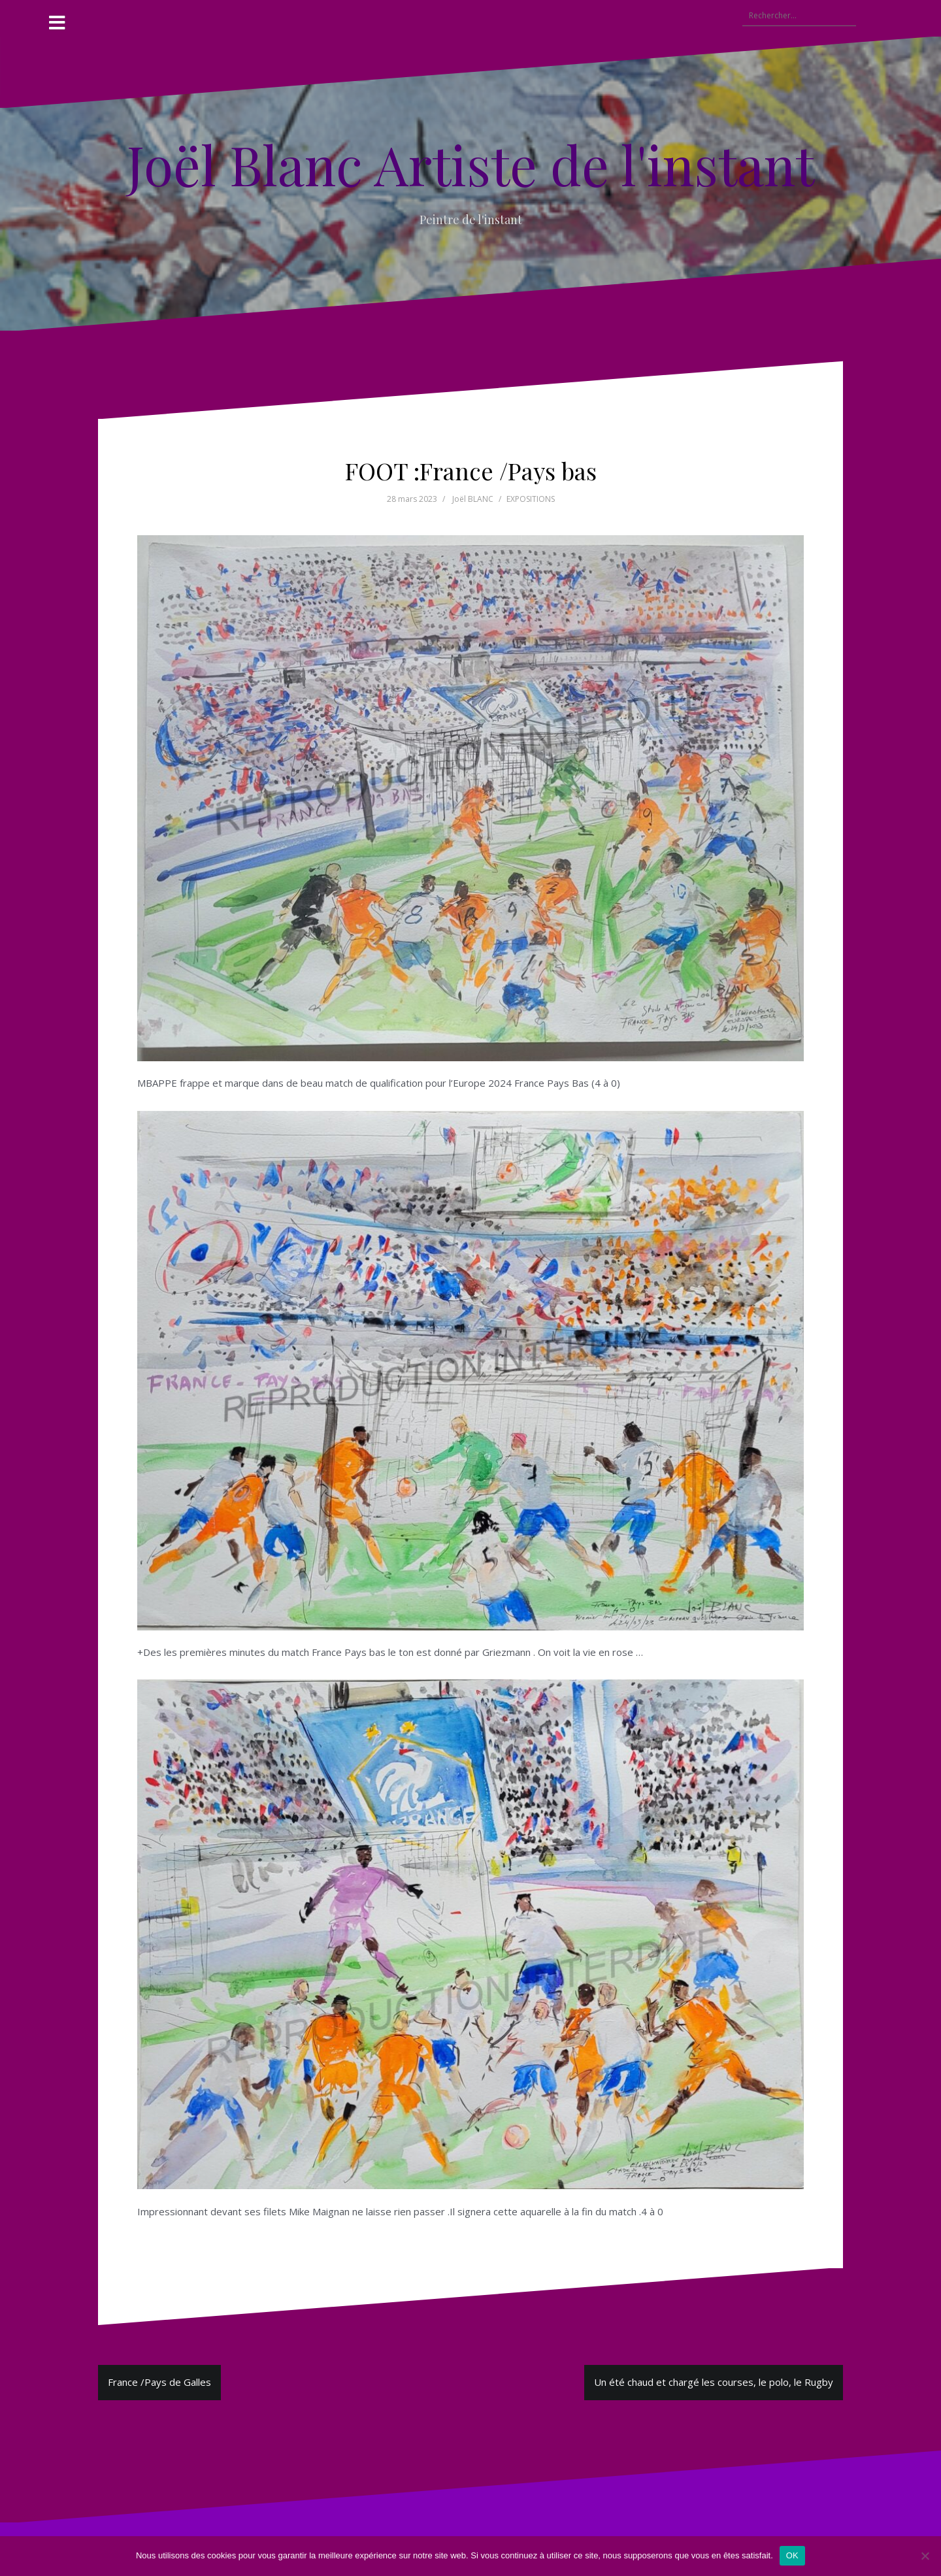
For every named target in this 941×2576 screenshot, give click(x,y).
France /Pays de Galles (159, 2381)
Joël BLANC (472, 498)
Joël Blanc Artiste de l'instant (470, 164)
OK (792, 2555)
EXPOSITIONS (530, 498)
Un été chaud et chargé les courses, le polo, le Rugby (713, 2381)
